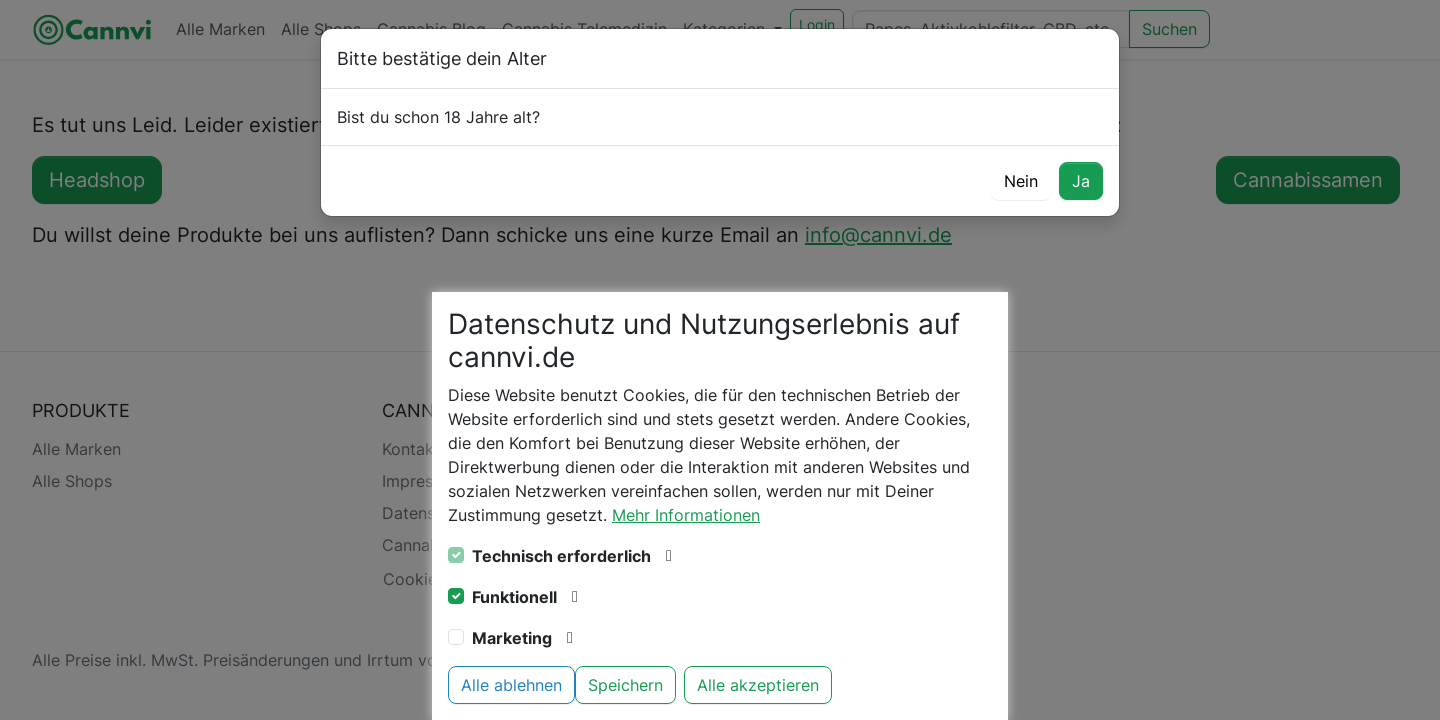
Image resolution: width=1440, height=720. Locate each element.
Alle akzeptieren (758, 685)
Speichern (625, 685)
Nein (1021, 181)
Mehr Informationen (686, 515)
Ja (1081, 181)
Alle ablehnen (511, 685)
